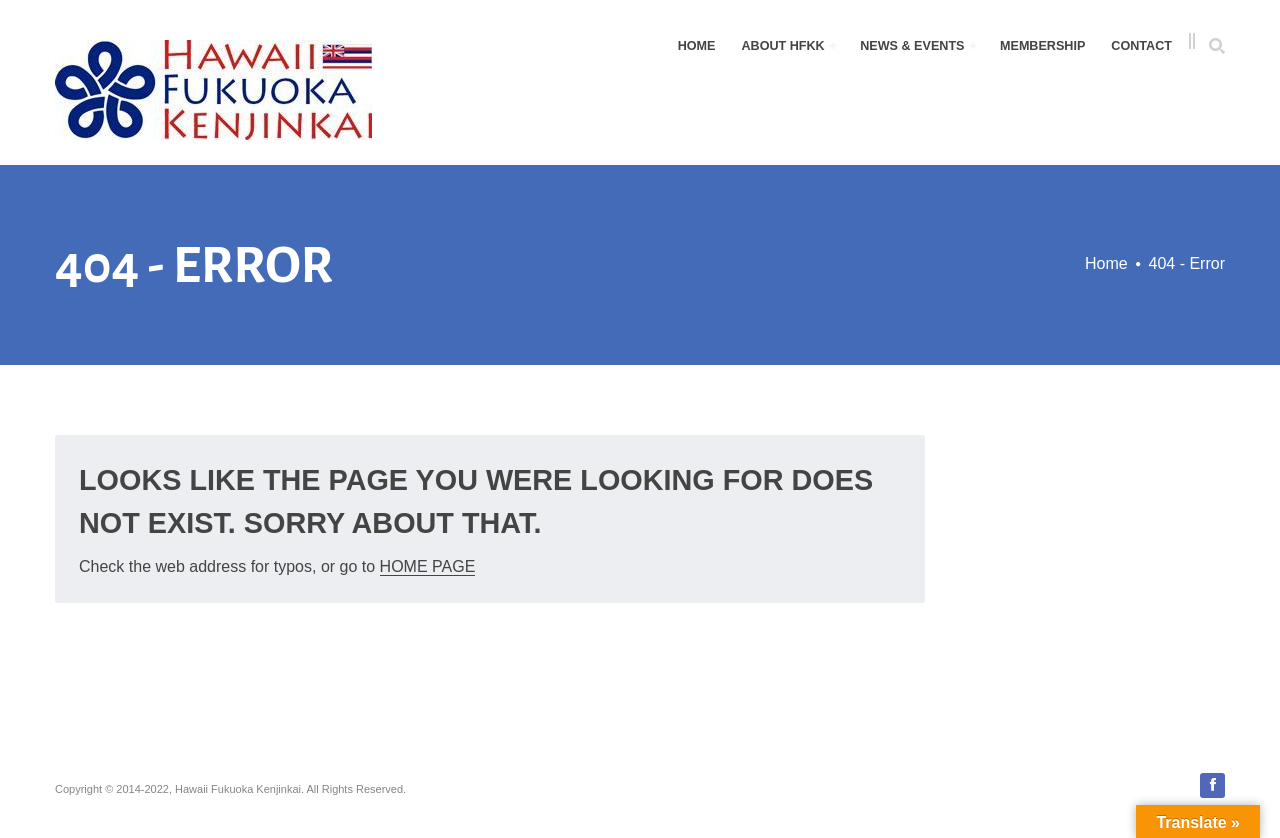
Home (697, 46)
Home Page (428, 566)
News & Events (918, 46)
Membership (1042, 46)
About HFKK (788, 46)
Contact (1141, 46)
